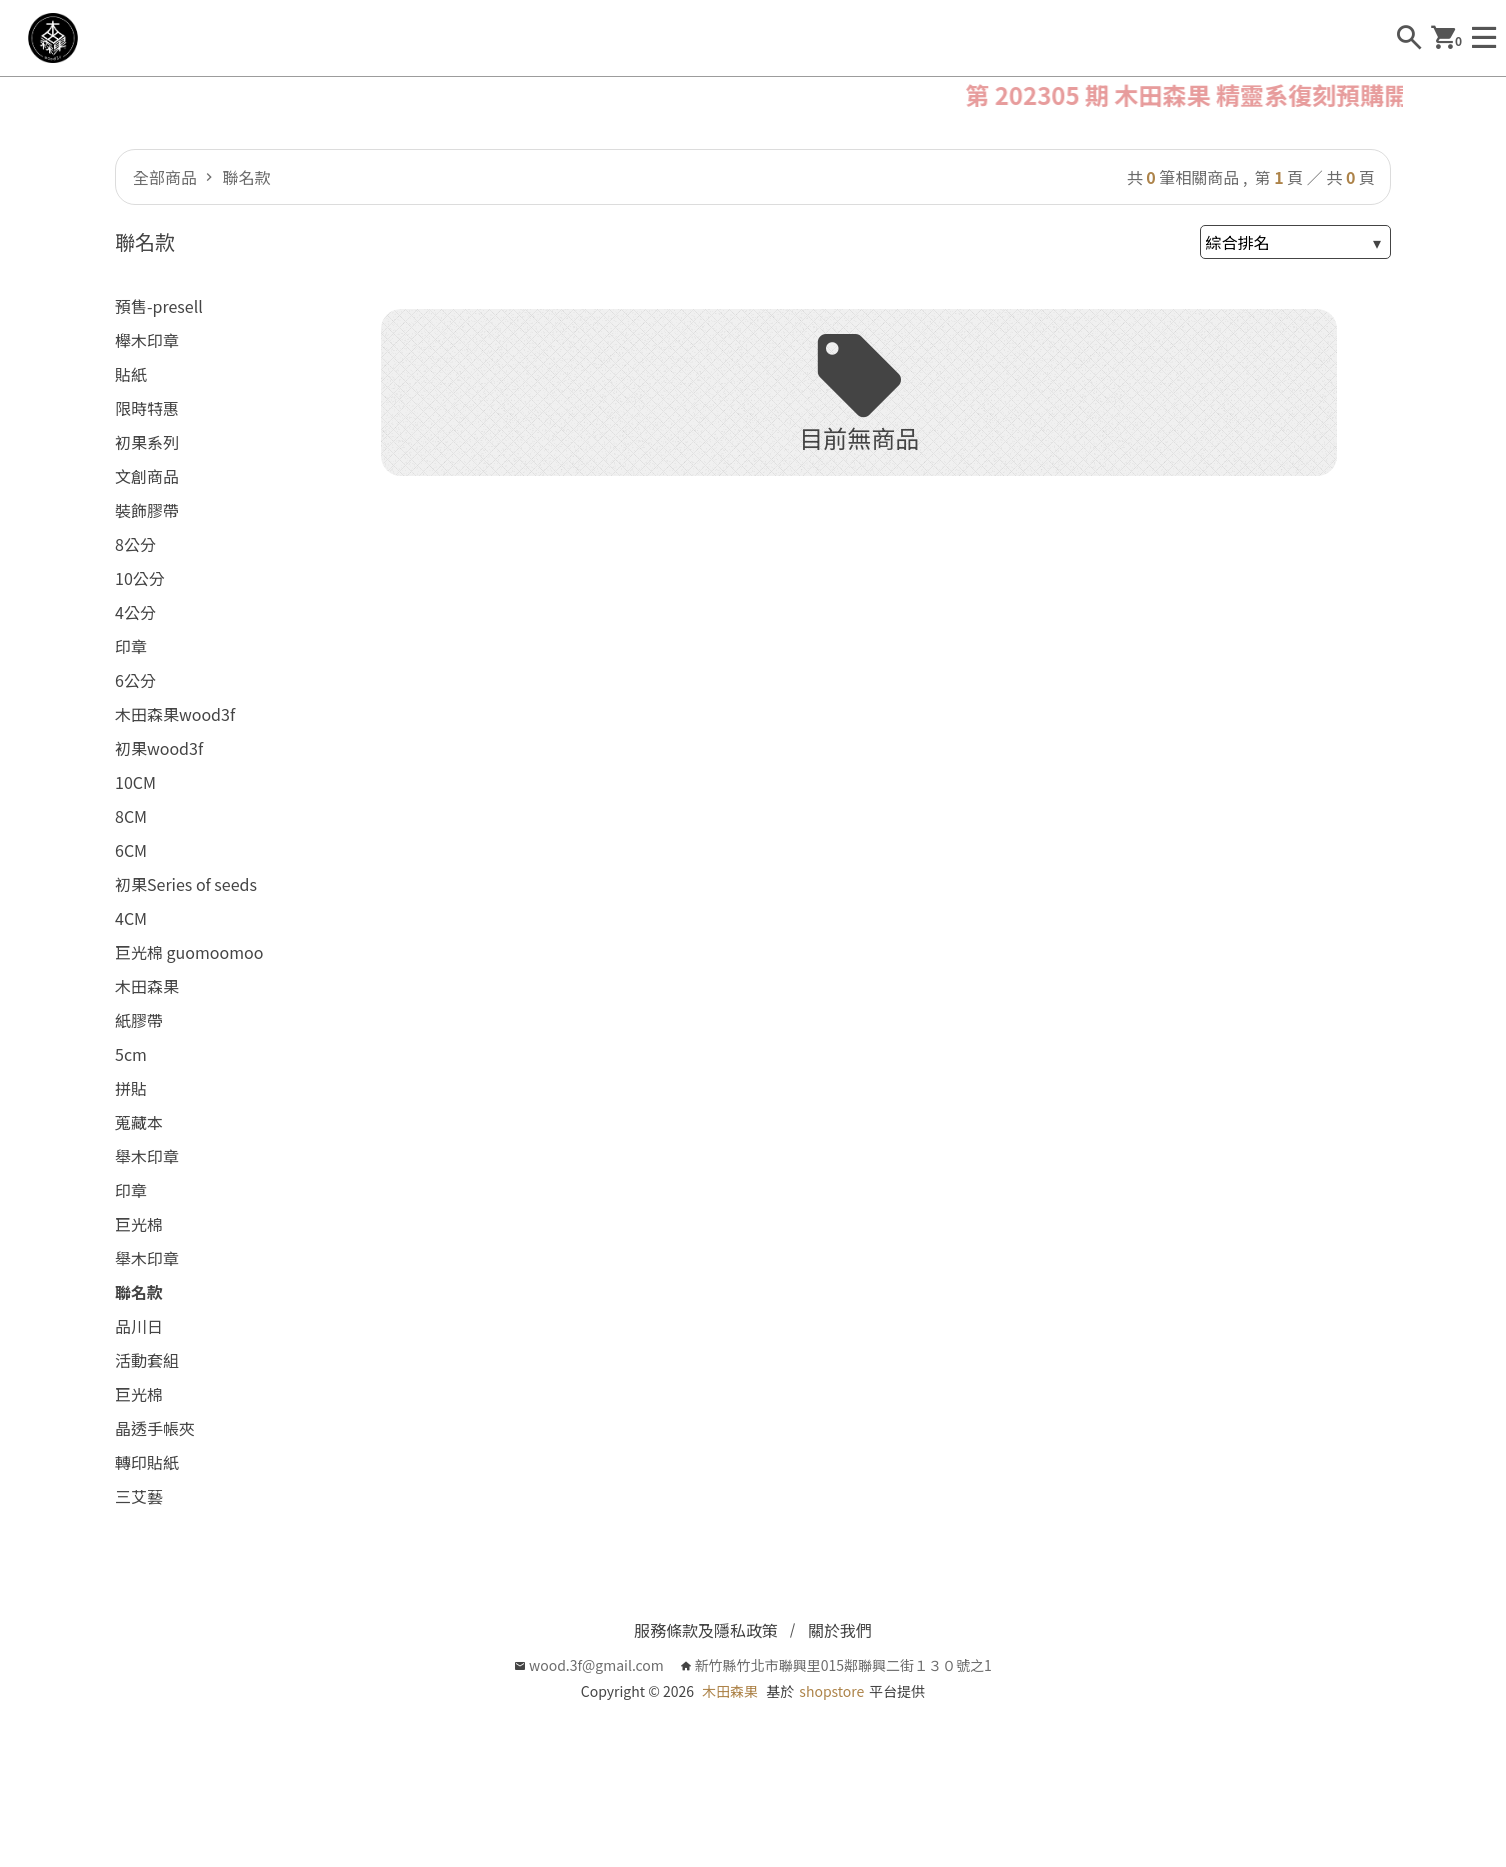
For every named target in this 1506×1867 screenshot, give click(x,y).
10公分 (140, 578)
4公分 (135, 612)
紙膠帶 (139, 1020)
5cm (131, 1054)
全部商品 (165, 177)
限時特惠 (147, 408)
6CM (131, 850)
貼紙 (131, 374)
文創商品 (147, 476)
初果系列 (147, 442)
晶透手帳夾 (155, 1428)
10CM (135, 782)
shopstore (831, 1691)
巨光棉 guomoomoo (189, 952)
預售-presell (159, 306)
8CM (131, 816)
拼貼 (131, 1088)
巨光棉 (139, 1224)
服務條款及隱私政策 (706, 1630)
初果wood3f (159, 748)
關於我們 (840, 1630)
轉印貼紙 (147, 1462)
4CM (131, 918)
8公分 (135, 544)
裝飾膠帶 (147, 510)
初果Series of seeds (186, 884)
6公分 (135, 680)
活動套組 (147, 1360)
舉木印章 (147, 1156)
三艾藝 (139, 1496)
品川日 (139, 1326)
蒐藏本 (139, 1122)
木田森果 (147, 986)
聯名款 (245, 177)
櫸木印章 (147, 340)
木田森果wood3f (175, 714)
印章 (131, 646)
